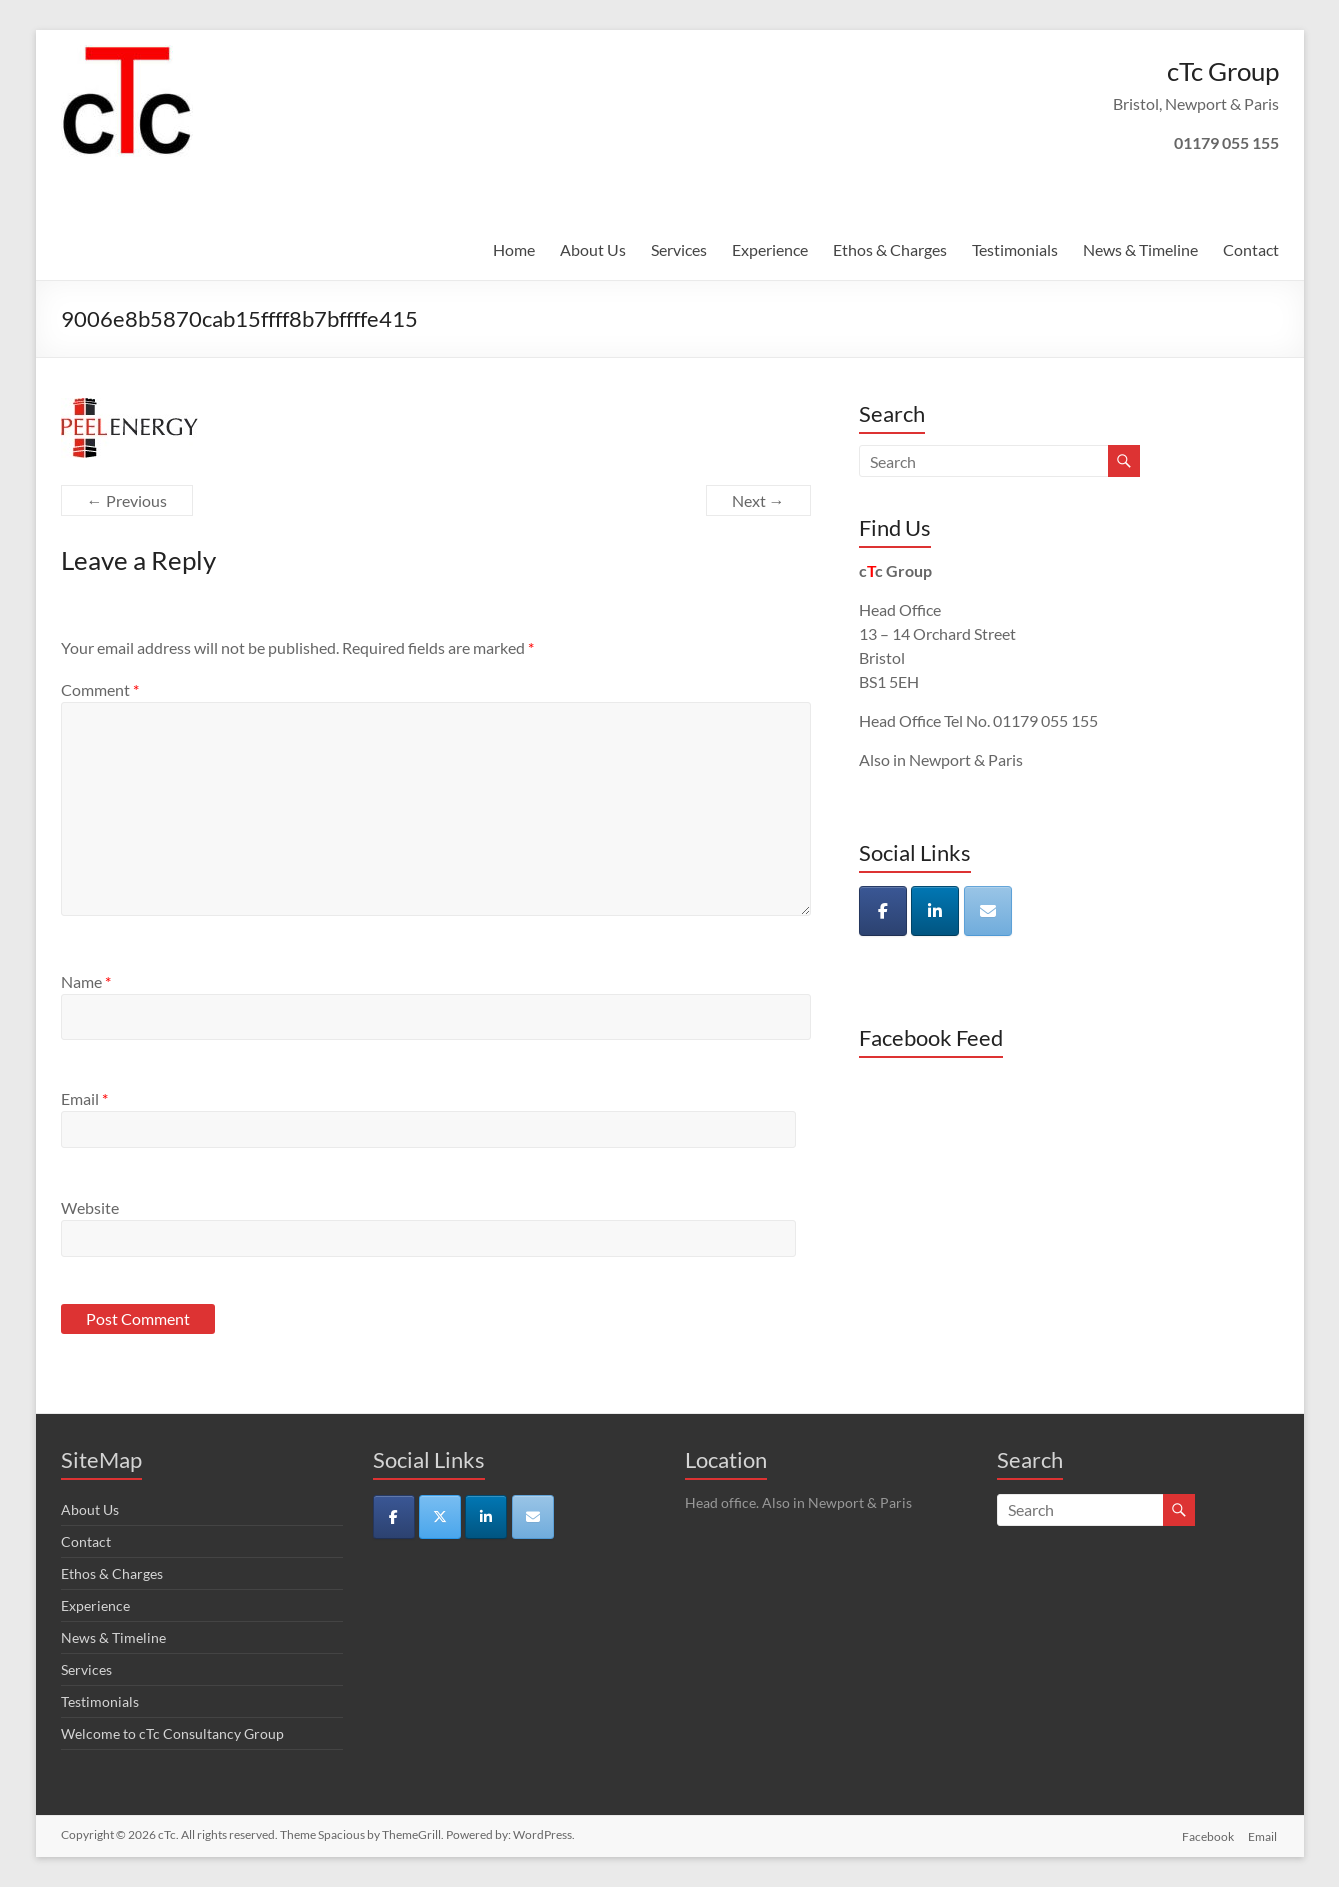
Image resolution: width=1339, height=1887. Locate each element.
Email (84, 1098)
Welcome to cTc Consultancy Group (172, 1733)
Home (514, 249)
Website (90, 1207)
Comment (100, 689)
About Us (593, 249)
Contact (1251, 249)
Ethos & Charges (890, 249)
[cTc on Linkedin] (935, 911)
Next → (758, 500)
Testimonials (1015, 249)
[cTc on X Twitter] (440, 1517)
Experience (770, 249)
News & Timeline (1140, 249)
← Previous (127, 500)
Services (679, 249)
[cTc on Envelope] (988, 911)
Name (86, 981)
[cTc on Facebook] (883, 911)
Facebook (1208, 1834)
